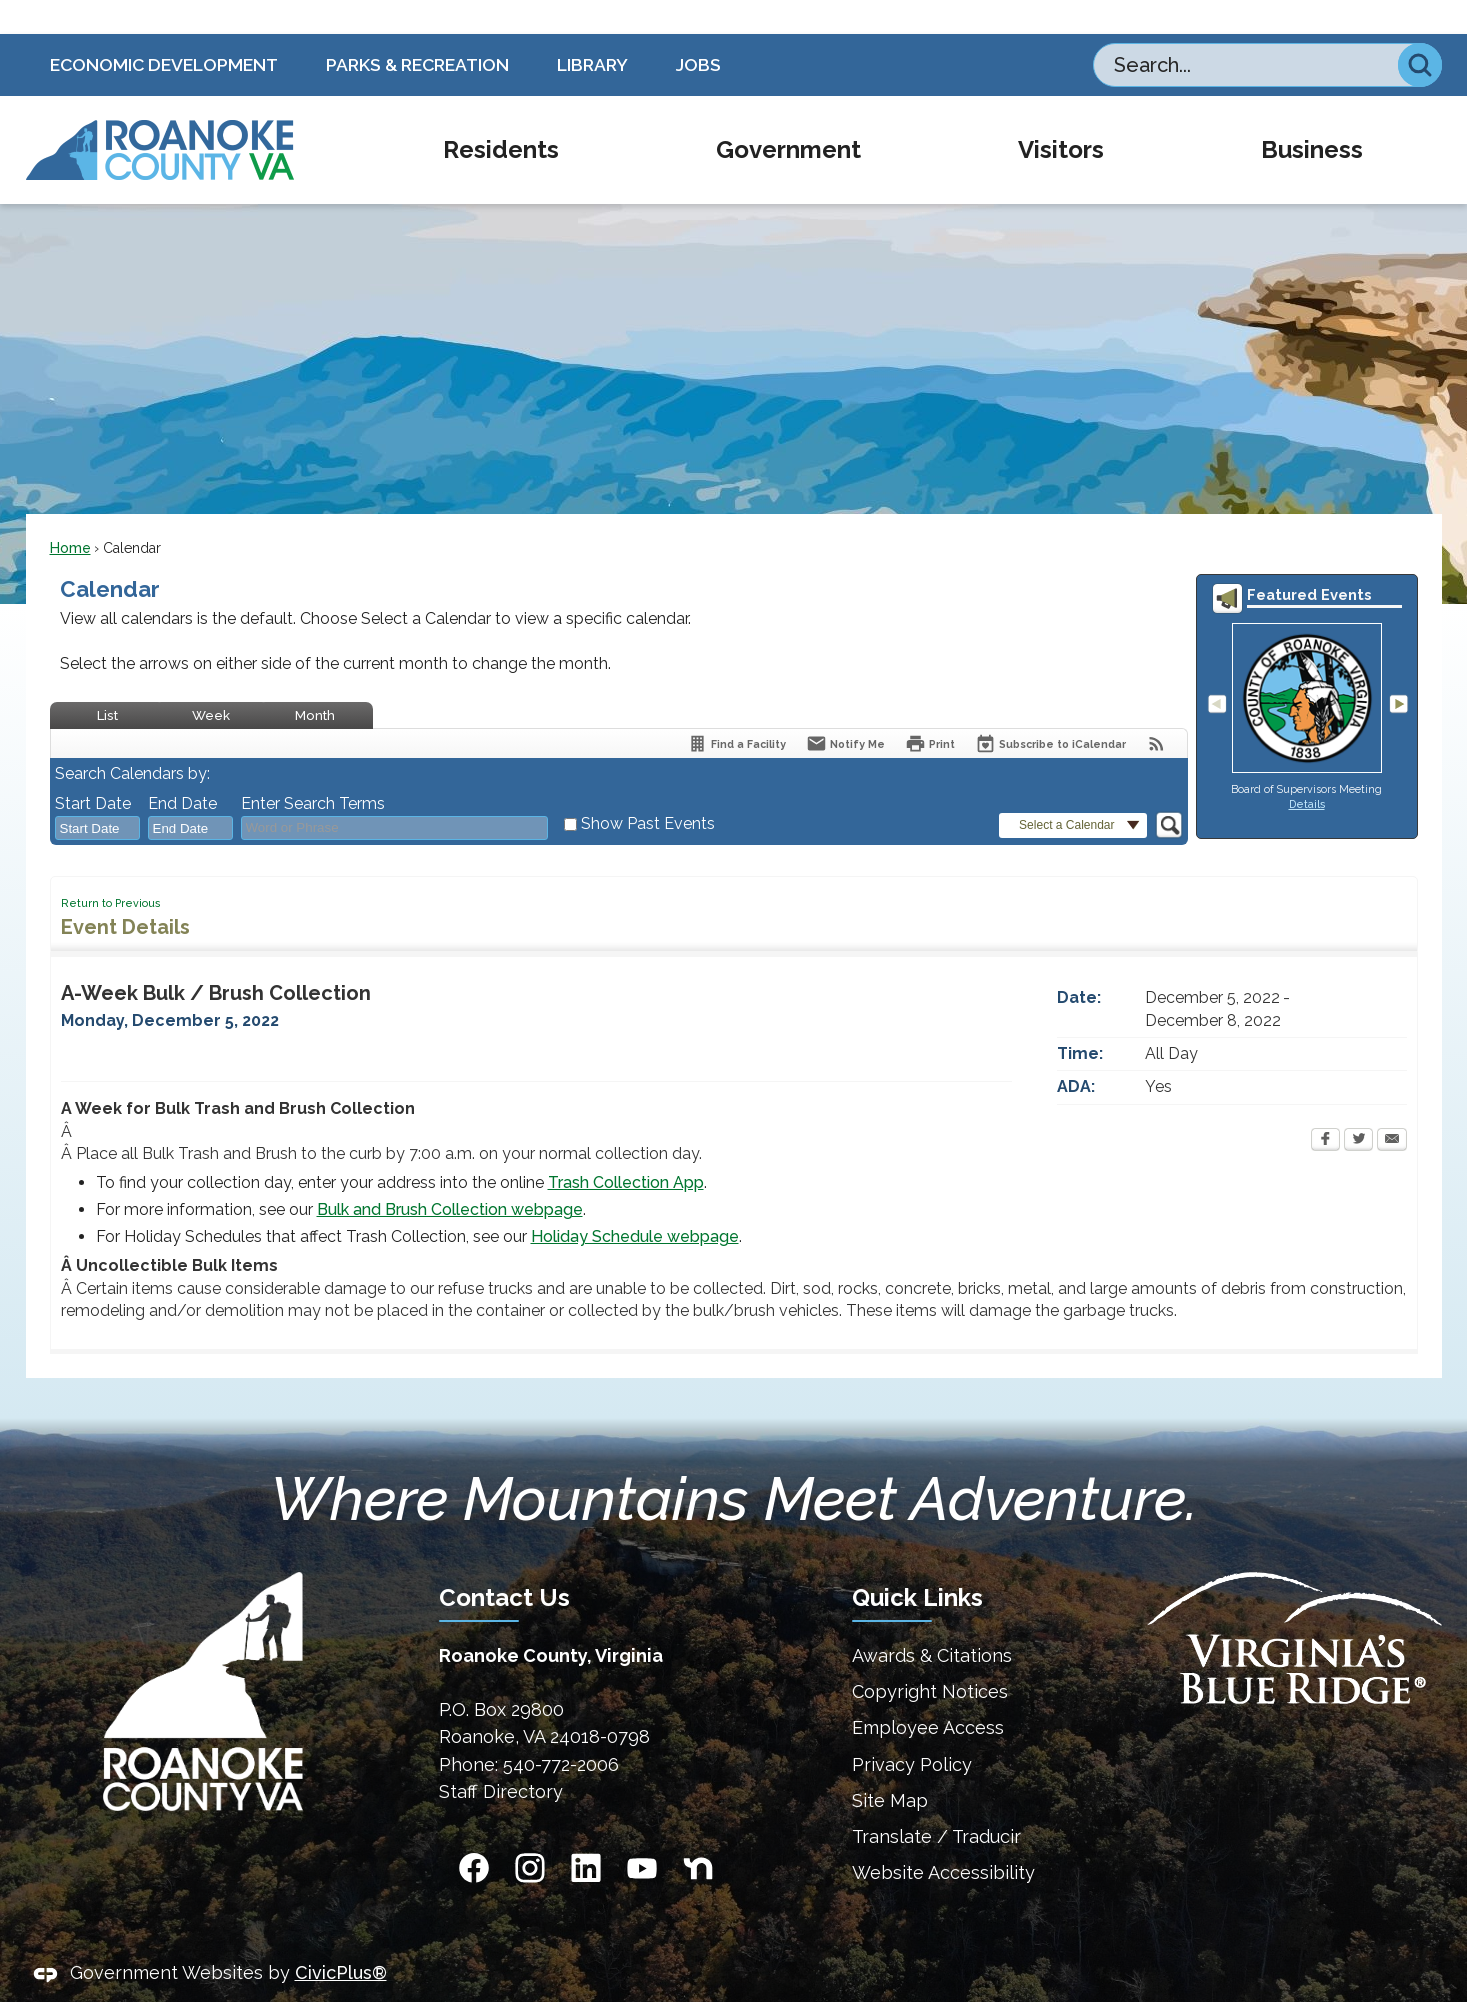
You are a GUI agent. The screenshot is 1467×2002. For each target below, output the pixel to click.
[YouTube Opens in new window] (642, 1834)
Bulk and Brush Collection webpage (450, 1175)
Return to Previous (110, 869)
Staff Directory (501, 1757)
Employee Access (928, 1693)
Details (1307, 770)
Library (592, 30)
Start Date (93, 769)
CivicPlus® (341, 1938)
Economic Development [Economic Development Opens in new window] (164, 30)
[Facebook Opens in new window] (1325, 1107)
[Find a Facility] (736, 709)
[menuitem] (500, 116)
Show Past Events (648, 789)
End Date (182, 769)
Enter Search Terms (313, 769)
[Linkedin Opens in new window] (586, 1834)
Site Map (890, 1766)
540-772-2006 (561, 1730)
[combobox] (97, 794)
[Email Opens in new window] (1392, 1107)
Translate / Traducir (936, 1802)
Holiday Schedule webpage (635, 1202)
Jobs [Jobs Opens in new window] (698, 30)
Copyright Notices (930, 1657)
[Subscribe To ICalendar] (1050, 709)
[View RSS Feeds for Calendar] (1156, 709)
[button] (1420, 31)
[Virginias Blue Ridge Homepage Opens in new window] (1294, 1604)
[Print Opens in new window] (930, 709)
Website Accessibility (943, 1838)
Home (70, 514)
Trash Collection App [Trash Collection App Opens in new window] (626, 1148)
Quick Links (917, 1563)
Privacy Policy (912, 1730)
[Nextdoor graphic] (698, 1834)
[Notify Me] (845, 709)
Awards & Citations (932, 1621)
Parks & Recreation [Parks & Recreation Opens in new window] (417, 30)
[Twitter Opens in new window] (1358, 1107)
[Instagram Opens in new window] (530, 1834)
